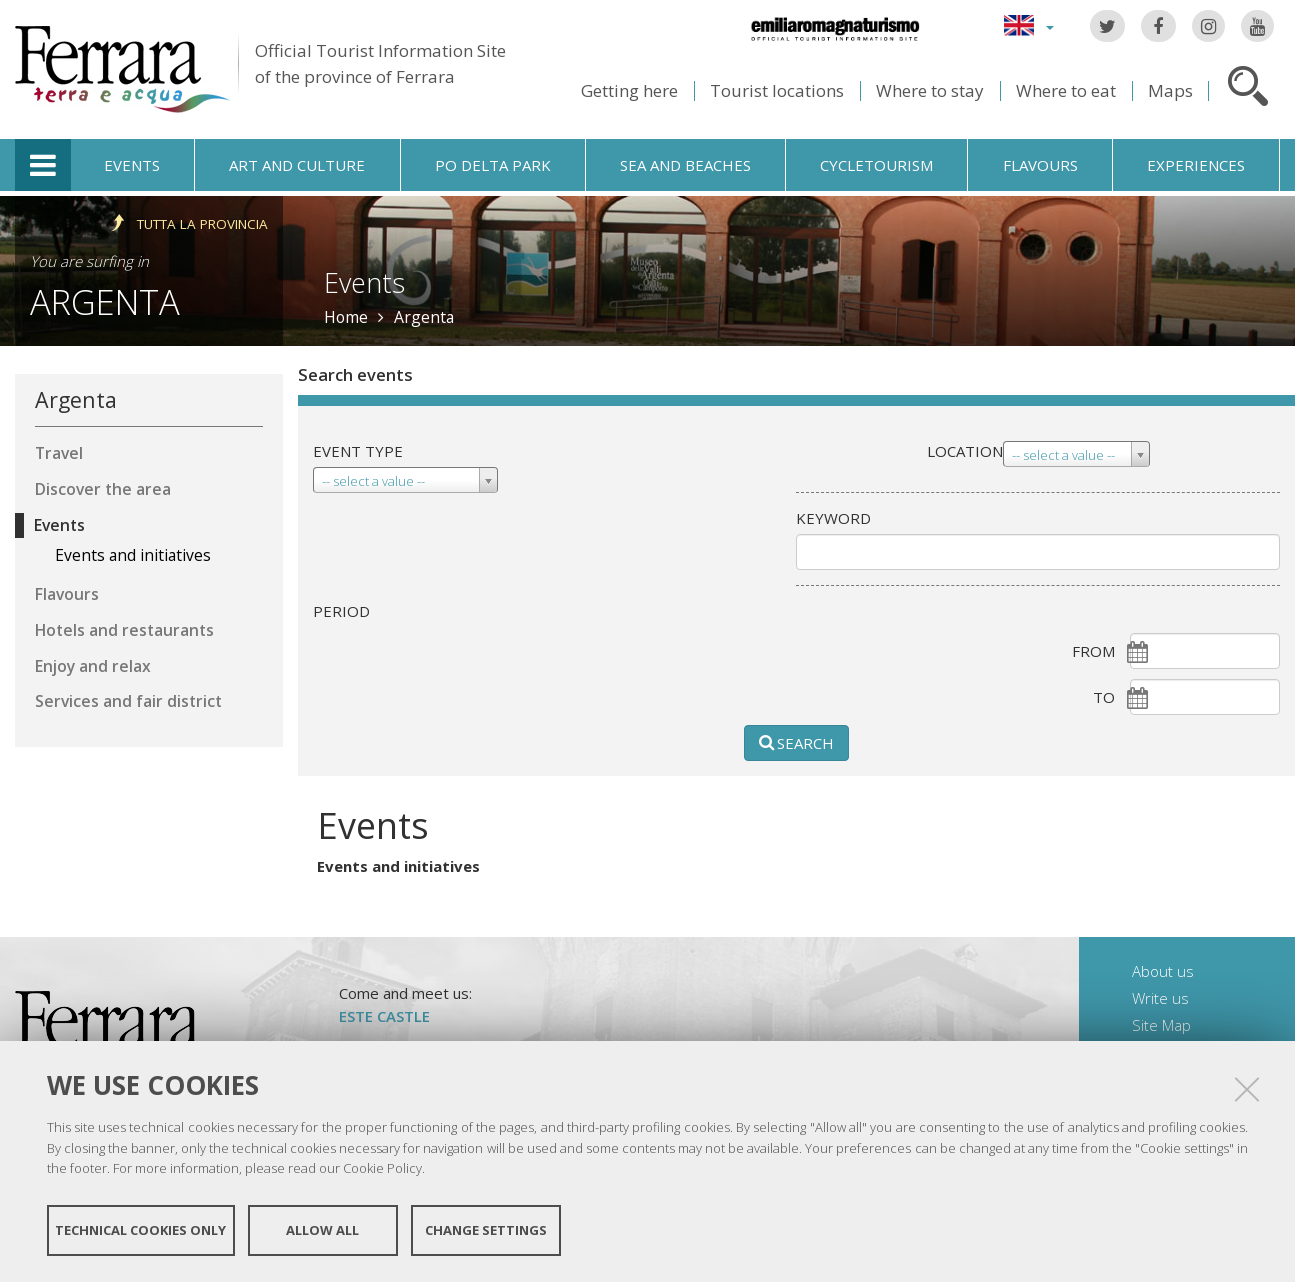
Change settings (486, 1230)
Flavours (1040, 165)
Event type (358, 451)
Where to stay (930, 90)
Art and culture (297, 165)
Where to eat (1066, 90)
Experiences (1196, 165)
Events (132, 165)
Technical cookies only (140, 1230)
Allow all (322, 1230)
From (1093, 651)
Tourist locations (777, 90)
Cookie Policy (382, 1168)
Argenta (105, 301)
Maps (1170, 90)
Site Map (1161, 1025)
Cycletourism (876, 165)
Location (965, 451)
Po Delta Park (493, 165)
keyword (833, 518)
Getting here (629, 90)
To (1104, 697)
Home (346, 317)
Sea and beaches (685, 165)
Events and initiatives (398, 866)
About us (1163, 971)
